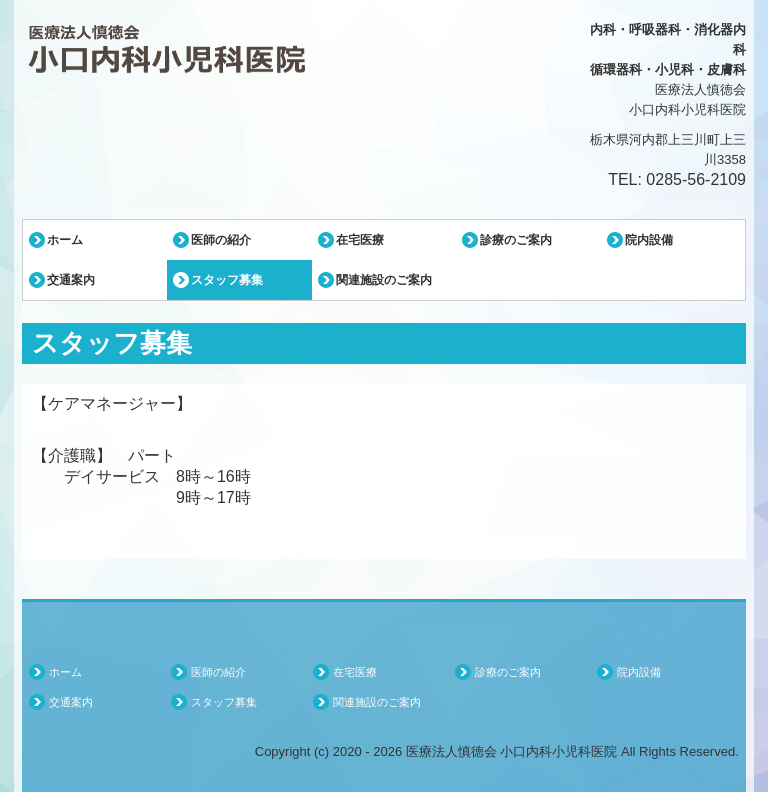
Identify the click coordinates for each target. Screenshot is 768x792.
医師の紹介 (221, 240)
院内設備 (649, 240)
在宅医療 (360, 240)
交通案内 (71, 280)
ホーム (65, 240)
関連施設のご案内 (384, 280)
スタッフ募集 (227, 280)
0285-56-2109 (696, 179)
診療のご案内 (516, 240)
